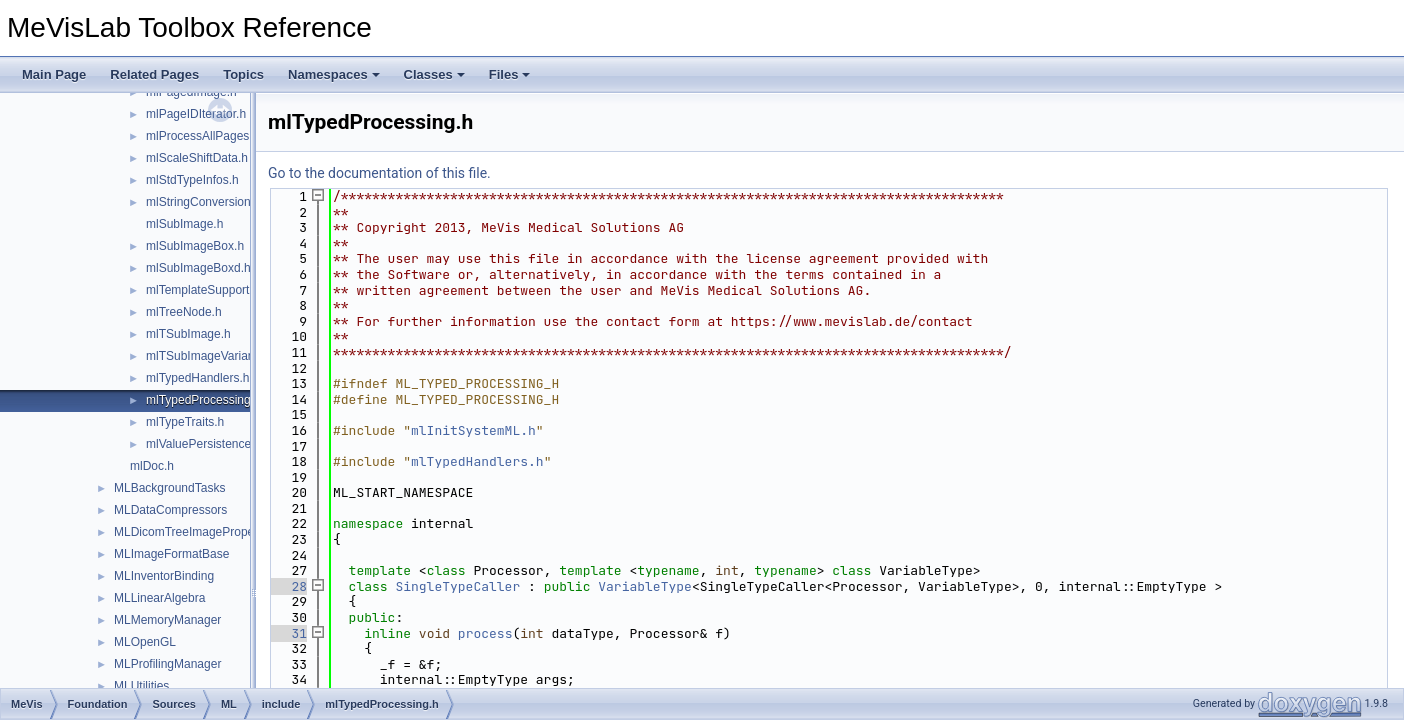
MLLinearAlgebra (159, 598)
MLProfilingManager (167, 664)
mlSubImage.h (184, 224)
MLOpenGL (145, 642)
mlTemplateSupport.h (202, 290)
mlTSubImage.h (188, 334)
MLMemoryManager (167, 620)
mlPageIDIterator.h (196, 114)
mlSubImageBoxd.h (198, 268)
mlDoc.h (152, 466)
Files (510, 74)
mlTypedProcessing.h (203, 400)
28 (287, 586)
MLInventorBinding (164, 576)
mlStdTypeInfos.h (192, 180)
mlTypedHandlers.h (197, 378)
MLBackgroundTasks (169, 488)
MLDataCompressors (170, 510)
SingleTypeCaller (457, 586)
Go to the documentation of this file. (379, 173)
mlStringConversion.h (203, 202)
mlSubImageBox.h (195, 246)
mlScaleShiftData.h (197, 158)
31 (287, 633)
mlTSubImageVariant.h (207, 356)
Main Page (54, 74)
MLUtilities (141, 686)
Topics (243, 74)
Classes (434, 74)
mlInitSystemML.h (473, 430)
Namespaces (334, 74)
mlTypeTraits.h (185, 422)
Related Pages (154, 74)
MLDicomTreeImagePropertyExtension (217, 532)
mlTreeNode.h (184, 312)
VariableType (645, 586)
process (485, 633)
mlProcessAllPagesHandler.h (223, 136)
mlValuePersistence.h (203, 444)
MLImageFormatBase (171, 554)
